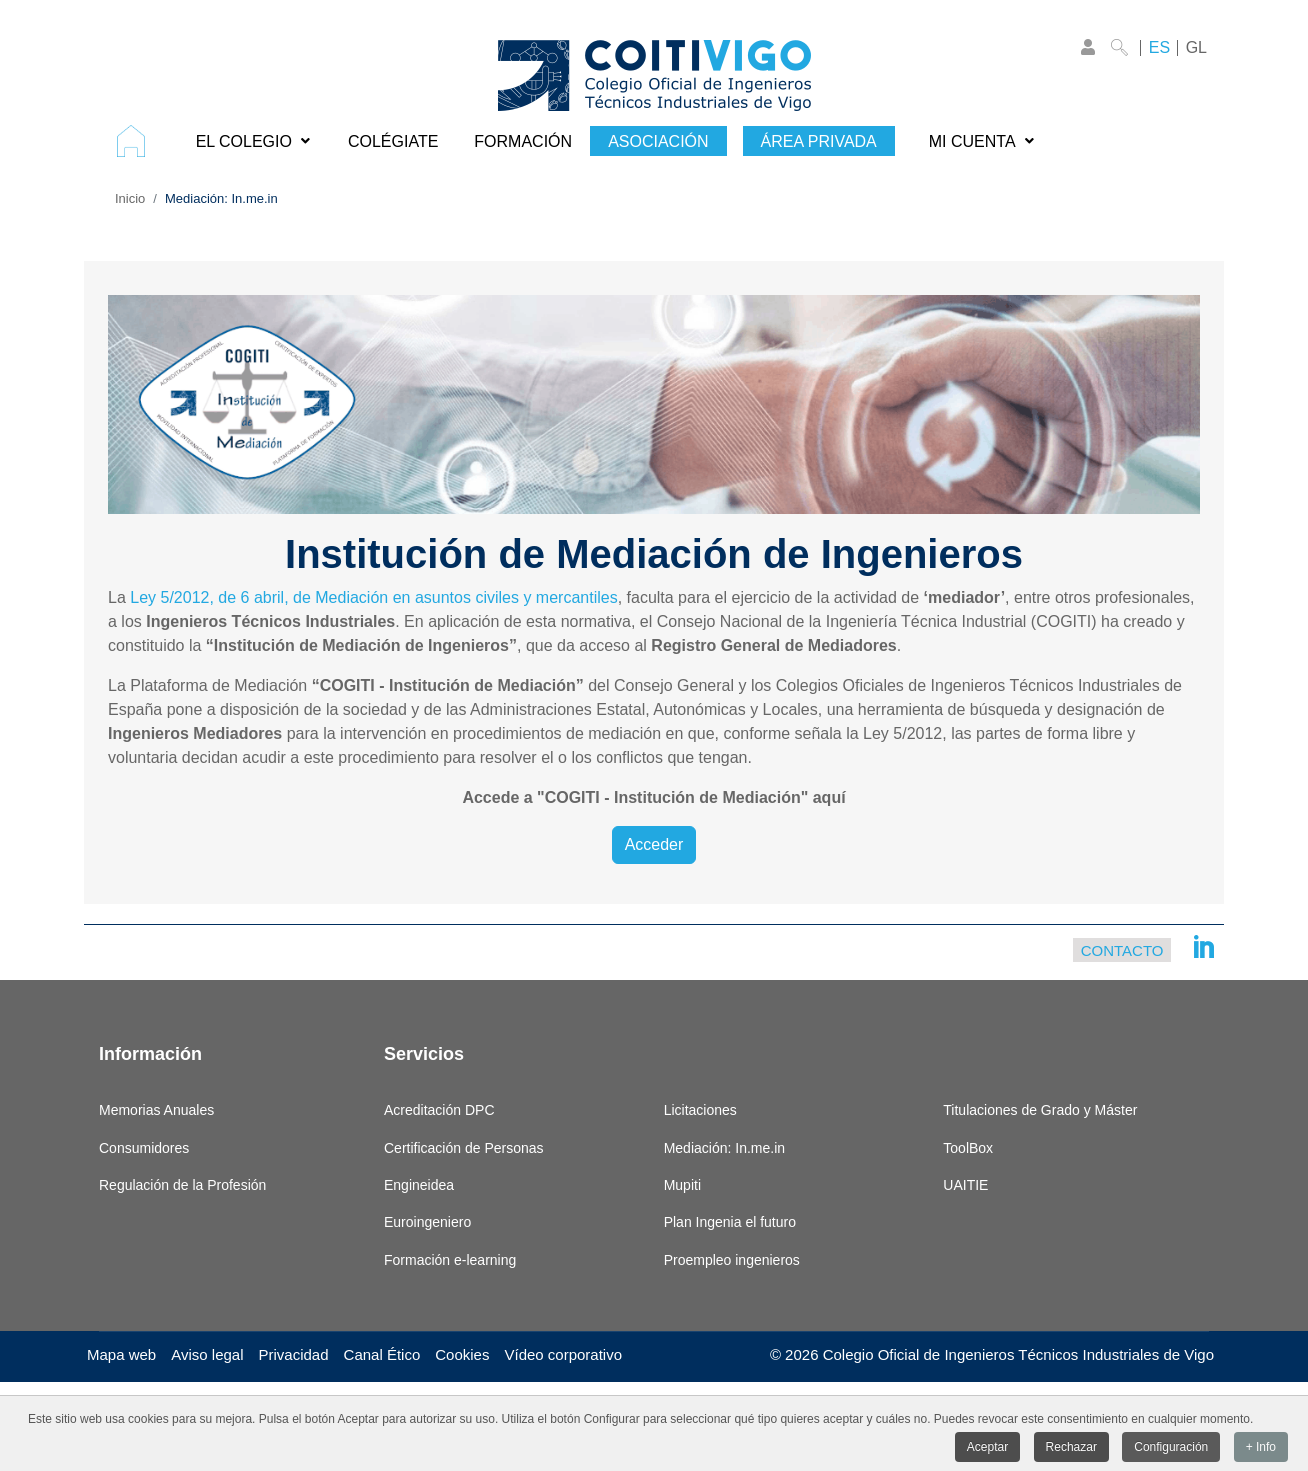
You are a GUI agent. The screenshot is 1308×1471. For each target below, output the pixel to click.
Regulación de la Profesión (182, 1185)
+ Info (1261, 1448)
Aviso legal (207, 1354)
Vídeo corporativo (563, 1354)
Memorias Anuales (156, 1110)
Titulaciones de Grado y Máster (1040, 1110)
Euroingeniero (427, 1222)
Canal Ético (382, 1354)
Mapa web (121, 1354)
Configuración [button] (1171, 1448)
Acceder (654, 844)
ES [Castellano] (1159, 47)
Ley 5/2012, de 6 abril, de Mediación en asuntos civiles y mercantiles (373, 597)
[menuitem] (138, 141)
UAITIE (965, 1185)
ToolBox (968, 1148)
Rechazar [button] (1071, 1448)
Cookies (462, 1354)
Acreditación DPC (439, 1110)
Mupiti (682, 1185)
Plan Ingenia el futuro (730, 1222)
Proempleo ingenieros (732, 1260)
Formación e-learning (450, 1260)
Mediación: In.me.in (724, 1148)
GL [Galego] (1196, 47)
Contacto (1122, 949)
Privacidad (294, 1354)
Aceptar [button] (987, 1448)
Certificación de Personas (464, 1148)
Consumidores (144, 1148)
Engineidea (419, 1185)
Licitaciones (700, 1110)
